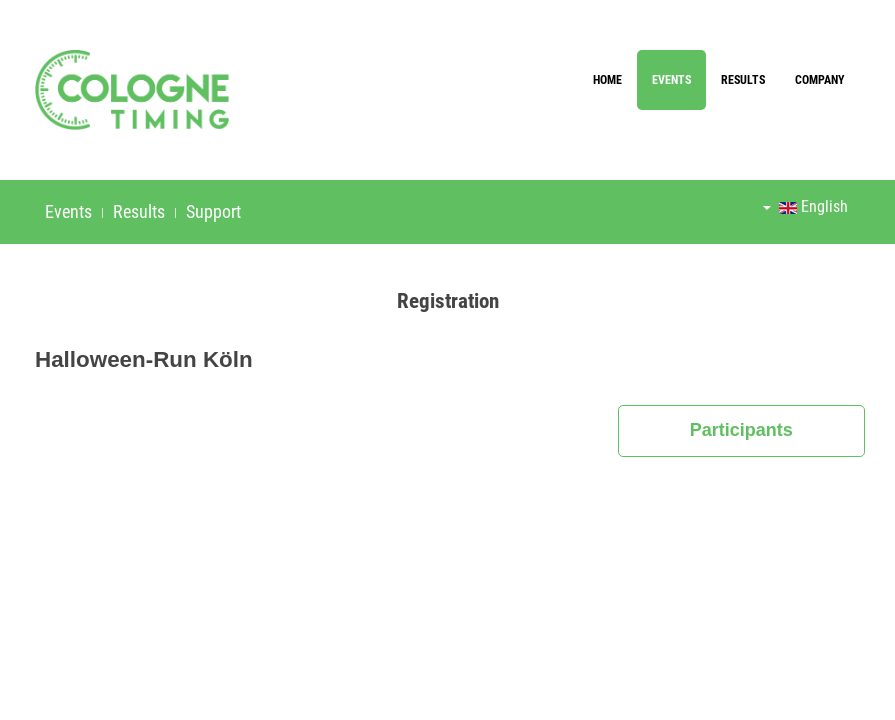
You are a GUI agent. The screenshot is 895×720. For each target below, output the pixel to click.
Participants (741, 430)
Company (820, 80)
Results (743, 80)
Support (213, 211)
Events (671, 80)
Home (607, 80)
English (805, 206)
